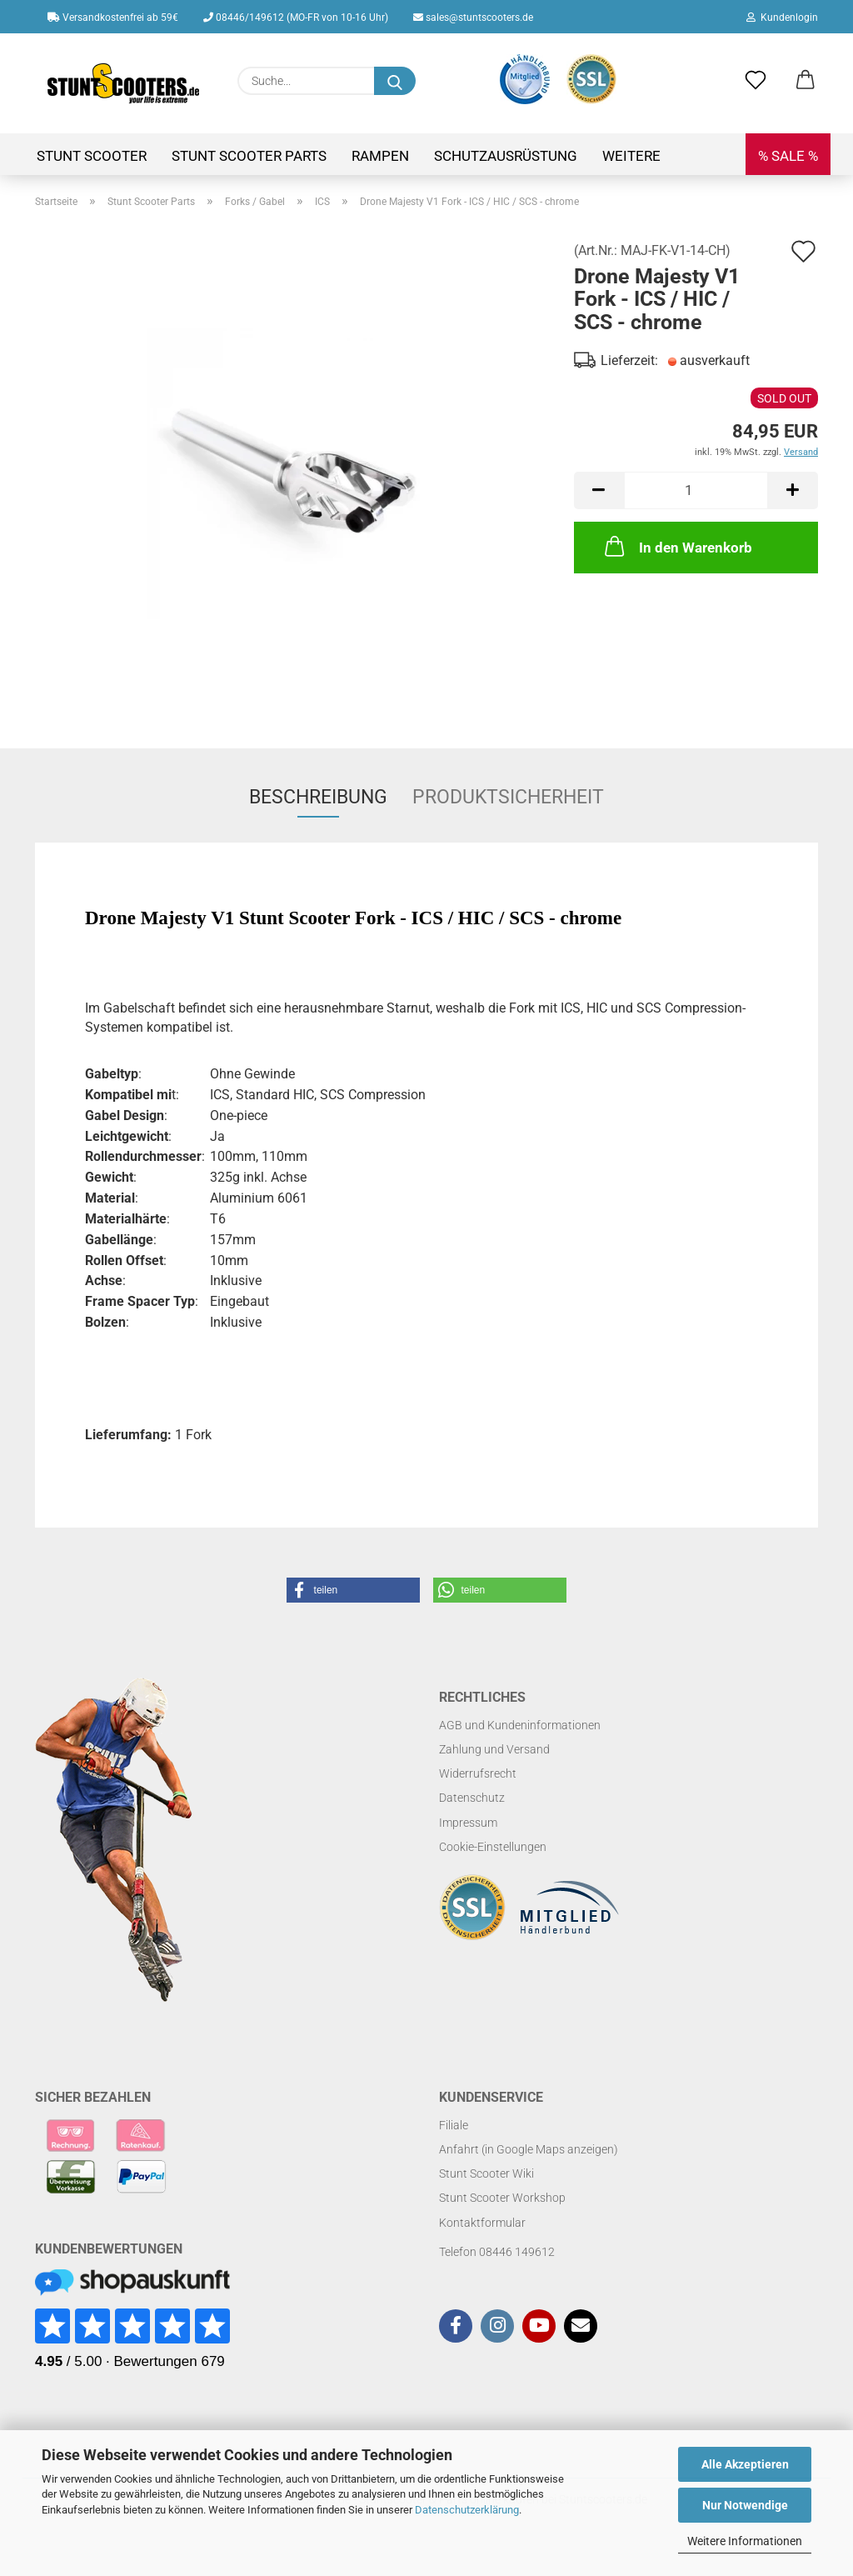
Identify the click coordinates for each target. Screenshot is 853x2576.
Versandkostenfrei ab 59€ (112, 17)
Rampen (380, 156)
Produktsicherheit (508, 797)
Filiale (453, 2125)
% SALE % (788, 156)
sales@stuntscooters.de (473, 17)
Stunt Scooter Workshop (502, 2197)
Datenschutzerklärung (467, 2509)
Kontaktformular (482, 2222)
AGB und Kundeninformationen (520, 1725)
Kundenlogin (782, 17)
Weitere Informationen (744, 2541)
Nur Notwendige (745, 2505)
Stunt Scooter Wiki (486, 2173)
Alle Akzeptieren (745, 2464)
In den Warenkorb (676, 546)
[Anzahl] (696, 490)
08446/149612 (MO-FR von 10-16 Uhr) (295, 17)
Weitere (631, 156)
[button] (806, 81)
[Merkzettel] (756, 81)
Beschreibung (318, 797)
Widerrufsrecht (477, 1773)
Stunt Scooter (92, 156)
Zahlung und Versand (494, 1749)
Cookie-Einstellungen (492, 1846)
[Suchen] (395, 81)
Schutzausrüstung (505, 156)
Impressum (468, 1822)
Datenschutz (472, 1797)
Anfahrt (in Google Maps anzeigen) (528, 2149)
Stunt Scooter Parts (249, 156)
